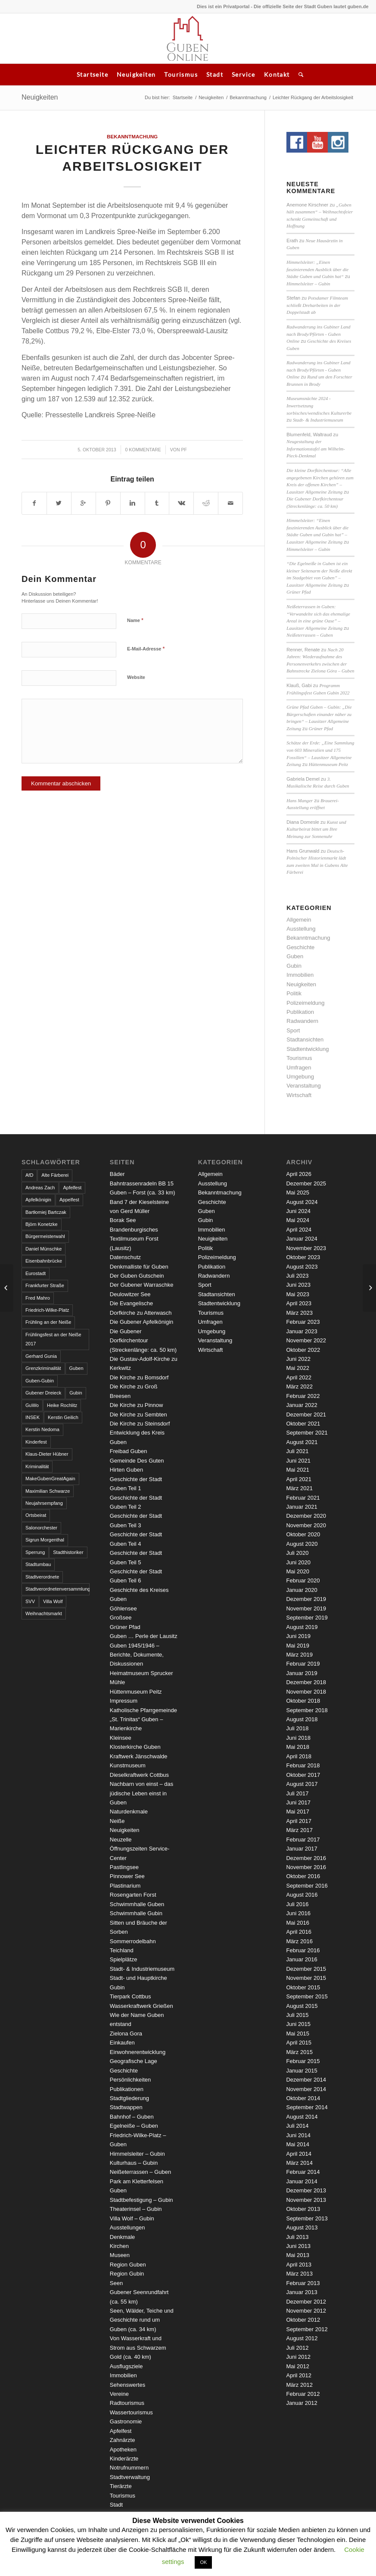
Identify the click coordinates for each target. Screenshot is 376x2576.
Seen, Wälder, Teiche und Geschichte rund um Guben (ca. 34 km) (142, 2319)
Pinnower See (127, 1876)
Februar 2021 (303, 1497)
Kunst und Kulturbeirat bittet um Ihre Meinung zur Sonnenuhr (316, 829)
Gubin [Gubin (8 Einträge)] (75, 1392)
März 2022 (299, 1386)
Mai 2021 (297, 1469)
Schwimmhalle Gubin (136, 1913)
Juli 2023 (297, 1275)
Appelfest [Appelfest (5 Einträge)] (69, 1199)
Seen (116, 2283)
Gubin (293, 966)
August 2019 (301, 1627)
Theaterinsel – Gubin (136, 2209)
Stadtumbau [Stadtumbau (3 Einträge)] (38, 1564)
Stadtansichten (304, 1039)
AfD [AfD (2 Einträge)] (29, 1175)
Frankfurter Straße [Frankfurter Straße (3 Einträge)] (44, 1285)
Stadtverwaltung (130, 2477)
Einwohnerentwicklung (137, 2052)
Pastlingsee (124, 1867)
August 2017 (301, 1784)
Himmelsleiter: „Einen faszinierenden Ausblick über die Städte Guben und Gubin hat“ (317, 269)
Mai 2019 (297, 1645)
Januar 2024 (301, 1238)
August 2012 (301, 2338)
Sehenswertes (127, 2385)
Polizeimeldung (305, 1003)
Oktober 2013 (303, 2209)
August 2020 (301, 1544)
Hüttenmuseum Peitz (328, 764)
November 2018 (306, 1691)
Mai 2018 (297, 1747)
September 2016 (306, 1885)
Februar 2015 (303, 2061)
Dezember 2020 (306, 1516)
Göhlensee (123, 1608)
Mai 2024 (297, 1220)
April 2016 (298, 1932)
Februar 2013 (303, 2283)
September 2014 (306, 2107)
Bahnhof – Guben (132, 2116)
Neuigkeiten (136, 74)
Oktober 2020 (303, 1534)
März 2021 (299, 1488)
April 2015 (298, 2042)
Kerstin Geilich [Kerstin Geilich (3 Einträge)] (63, 1417)
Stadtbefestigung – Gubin (141, 2200)
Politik (293, 993)
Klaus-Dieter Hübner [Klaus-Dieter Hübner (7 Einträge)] (46, 1454)
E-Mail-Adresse (146, 648)
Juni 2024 (298, 1211)
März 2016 (299, 1941)
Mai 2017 (297, 1811)
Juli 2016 (297, 1904)
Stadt (214, 74)
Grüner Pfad (298, 591)
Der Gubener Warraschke (142, 1285)
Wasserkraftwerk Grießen (141, 2006)
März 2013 (299, 2273)
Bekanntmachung (248, 97)
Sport (293, 1030)
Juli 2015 (297, 2015)
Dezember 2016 (306, 1858)
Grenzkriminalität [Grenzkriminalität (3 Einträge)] (43, 1368)
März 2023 (299, 1313)
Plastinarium (125, 1885)
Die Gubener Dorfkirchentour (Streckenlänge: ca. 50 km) (143, 1340)
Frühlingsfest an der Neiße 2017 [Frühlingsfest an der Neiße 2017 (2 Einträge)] (53, 1339)
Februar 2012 (303, 2394)
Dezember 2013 (306, 2190)
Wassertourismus (131, 2412)
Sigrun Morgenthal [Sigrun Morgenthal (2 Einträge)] (44, 1539)
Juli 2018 (297, 1728)
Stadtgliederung (129, 2098)
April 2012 (298, 2375)
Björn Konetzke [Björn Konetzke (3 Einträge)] (41, 1224)
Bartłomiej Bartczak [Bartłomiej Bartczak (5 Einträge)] (45, 1212)
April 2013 (298, 2264)
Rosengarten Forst (133, 1894)
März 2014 (299, 2163)
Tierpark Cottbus (130, 1996)
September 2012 (306, 2329)
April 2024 (298, 1229)
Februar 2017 (303, 1839)
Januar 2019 (301, 1673)
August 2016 (301, 1894)
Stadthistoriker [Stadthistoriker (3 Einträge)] (68, 1552)
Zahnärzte (122, 2440)
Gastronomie (126, 2421)
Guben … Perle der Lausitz (143, 1636)
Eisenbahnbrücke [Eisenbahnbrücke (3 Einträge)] (43, 1260)
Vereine (119, 2394)
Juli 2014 (297, 2126)
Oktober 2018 (303, 1701)
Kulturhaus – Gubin (134, 2163)
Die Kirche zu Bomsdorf (139, 1377)
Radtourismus (127, 2403)
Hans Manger (299, 800)
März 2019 (299, 1654)
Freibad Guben (128, 1451)
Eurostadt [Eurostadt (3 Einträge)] (35, 1273)
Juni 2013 (298, 2246)
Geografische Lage (133, 2061)
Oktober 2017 (303, 1775)
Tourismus (181, 74)
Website (136, 677)
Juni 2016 (298, 1913)
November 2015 (306, 1978)
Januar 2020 (301, 1590)
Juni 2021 (298, 1460)
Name (135, 620)
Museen (120, 2255)
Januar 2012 (301, 2403)
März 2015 (299, 2052)
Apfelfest (121, 2431)
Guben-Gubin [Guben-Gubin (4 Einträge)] (39, 1380)
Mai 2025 (297, 1192)
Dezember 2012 (306, 2301)
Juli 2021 (297, 1451)
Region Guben (128, 2264)
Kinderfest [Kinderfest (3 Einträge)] (36, 1441)
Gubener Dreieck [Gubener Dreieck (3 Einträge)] (43, 1392)
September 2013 (306, 2218)
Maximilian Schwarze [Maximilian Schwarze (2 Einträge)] (47, 1491)
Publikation (300, 1012)
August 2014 (301, 2116)
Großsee (121, 1617)
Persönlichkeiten (130, 2079)
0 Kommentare (143, 449)
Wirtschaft (298, 1095)
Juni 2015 (298, 2024)
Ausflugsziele (126, 2366)
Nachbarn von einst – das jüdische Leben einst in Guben (141, 1793)
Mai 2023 (297, 1294)
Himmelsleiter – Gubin (308, 283)
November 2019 (306, 1608)
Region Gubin (127, 2273)
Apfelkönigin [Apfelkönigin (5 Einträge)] (38, 1199)
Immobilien (300, 975)
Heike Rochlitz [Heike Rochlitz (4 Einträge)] (62, 1405)
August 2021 (301, 1442)
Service (243, 74)
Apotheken (123, 2449)
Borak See (123, 1220)
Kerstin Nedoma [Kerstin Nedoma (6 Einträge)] (42, 1429)
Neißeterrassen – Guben (309, 635)
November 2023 (306, 1248)
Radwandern (302, 1021)
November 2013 (306, 2200)
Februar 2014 (303, 2172)
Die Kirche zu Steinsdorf (140, 1423)
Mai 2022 (297, 1368)
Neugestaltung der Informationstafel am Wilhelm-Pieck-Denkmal (315, 448)
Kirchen (119, 2246)
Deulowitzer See (130, 1294)
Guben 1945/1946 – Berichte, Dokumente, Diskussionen (137, 1654)
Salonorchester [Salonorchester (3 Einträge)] (41, 1527)
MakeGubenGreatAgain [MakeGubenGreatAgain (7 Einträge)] (50, 1478)
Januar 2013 (301, 2292)
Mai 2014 (297, 2144)
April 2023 (298, 1303)
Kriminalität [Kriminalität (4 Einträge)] (37, 1466)
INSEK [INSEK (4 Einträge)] (32, 1417)
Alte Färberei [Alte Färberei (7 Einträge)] (54, 1175)
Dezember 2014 (306, 2079)
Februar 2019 (303, 1663)
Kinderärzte (124, 2458)
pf (184, 449)
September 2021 (306, 1432)
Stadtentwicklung (307, 1049)
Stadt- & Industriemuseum (318, 419)
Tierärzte (121, 2486)
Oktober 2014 (303, 2098)
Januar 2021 (301, 1507)
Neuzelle (121, 1839)
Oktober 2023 (303, 1257)
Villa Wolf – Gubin (132, 2218)
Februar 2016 (303, 1950)
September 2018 (306, 1710)
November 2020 (306, 1525)
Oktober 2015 (303, 1987)
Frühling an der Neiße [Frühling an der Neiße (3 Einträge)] (48, 1322)
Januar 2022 (301, 1405)
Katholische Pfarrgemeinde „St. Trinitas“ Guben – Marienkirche (143, 1719)
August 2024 (301, 1202)
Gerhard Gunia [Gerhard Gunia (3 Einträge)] (41, 1356)
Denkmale (122, 2237)
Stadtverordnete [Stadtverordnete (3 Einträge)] (42, 1576)
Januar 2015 (301, 2070)
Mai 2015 (297, 2033)
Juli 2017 (297, 1793)
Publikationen (126, 2089)
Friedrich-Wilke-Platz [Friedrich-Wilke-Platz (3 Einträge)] (47, 1310)
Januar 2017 (301, 1848)
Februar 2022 (303, 1396)
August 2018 (301, 1719)
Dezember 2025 (306, 1183)
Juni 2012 (298, 2357)
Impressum (123, 1701)
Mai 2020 (297, 1571)
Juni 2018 (298, 1738)
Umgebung (300, 1076)
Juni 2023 (298, 1285)
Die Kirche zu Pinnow (136, 1405)
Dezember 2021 (306, 1414)
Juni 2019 (298, 1636)
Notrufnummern (129, 2467)
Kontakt (277, 74)
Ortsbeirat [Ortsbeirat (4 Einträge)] (35, 1515)
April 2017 (298, 1821)
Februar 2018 (303, 1765)
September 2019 (306, 1617)
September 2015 (306, 1996)
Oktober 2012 (303, 2320)
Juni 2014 (298, 2135)
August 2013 (301, 2227)
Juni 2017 (298, 1802)
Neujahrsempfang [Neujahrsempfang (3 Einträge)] (44, 1503)
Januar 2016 (301, 1959)
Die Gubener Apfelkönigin (141, 1322)
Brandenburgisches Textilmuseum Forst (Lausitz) (134, 1238)
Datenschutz (125, 1257)
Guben (294, 956)
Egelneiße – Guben (134, 2126)
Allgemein (298, 919)
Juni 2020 (298, 1562)
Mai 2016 (297, 1922)
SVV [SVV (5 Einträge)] (30, 1601)
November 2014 (306, 2089)
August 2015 (301, 2006)
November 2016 (306, 1867)
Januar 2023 (301, 1331)
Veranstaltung (303, 1085)
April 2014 (298, 2154)
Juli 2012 (297, 2348)
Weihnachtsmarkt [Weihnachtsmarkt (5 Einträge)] (43, 1613)
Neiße (117, 1821)
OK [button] (203, 2562)
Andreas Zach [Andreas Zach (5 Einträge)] (40, 1187)
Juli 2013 (297, 2237)
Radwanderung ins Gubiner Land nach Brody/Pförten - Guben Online (318, 334)
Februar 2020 (303, 1580)
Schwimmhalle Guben (137, 1904)
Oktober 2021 (303, 1423)
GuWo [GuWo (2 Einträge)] (32, 1405)
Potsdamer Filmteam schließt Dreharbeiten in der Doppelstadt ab (317, 305)
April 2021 (298, 1479)
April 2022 (298, 1377)
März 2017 (299, 1830)
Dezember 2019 (306, 1599)
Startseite (92, 74)
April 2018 (298, 1756)
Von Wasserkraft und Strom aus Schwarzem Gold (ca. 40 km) (138, 2347)
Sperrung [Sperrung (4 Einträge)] (35, 1552)
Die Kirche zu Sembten (138, 1414)
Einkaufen (122, 2042)
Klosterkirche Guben (135, 1747)
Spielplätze (123, 1959)
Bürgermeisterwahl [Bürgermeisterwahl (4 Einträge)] (45, 1236)
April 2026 (298, 1174)
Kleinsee (120, 1738)
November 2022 (306, 1340)
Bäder (117, 1174)
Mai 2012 (297, 2366)
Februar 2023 (303, 1322)
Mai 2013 (297, 2255)
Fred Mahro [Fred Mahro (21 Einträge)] (37, 1298)
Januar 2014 (301, 2181)
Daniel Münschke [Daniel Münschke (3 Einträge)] (43, 1248)
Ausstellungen (127, 2227)
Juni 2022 (298, 1359)
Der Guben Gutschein (137, 1275)
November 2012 (306, 2310)
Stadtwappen (126, 2107)
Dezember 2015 (306, 1969)
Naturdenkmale (129, 1811)
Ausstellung (300, 928)
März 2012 (299, 2385)
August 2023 (301, 1266)
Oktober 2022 (303, 1350)
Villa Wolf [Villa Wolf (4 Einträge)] (52, 1601)
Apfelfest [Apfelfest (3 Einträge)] (72, 1187)
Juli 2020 (297, 1553)
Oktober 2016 (303, 1876)
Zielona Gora (126, 2033)
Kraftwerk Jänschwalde (139, 1756)
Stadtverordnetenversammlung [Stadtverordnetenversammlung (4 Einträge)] (57, 1588)
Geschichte (300, 947)
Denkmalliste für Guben (139, 1266)
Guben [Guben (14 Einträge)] (76, 1368)
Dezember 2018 (306, 1682)
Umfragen (298, 1067)
